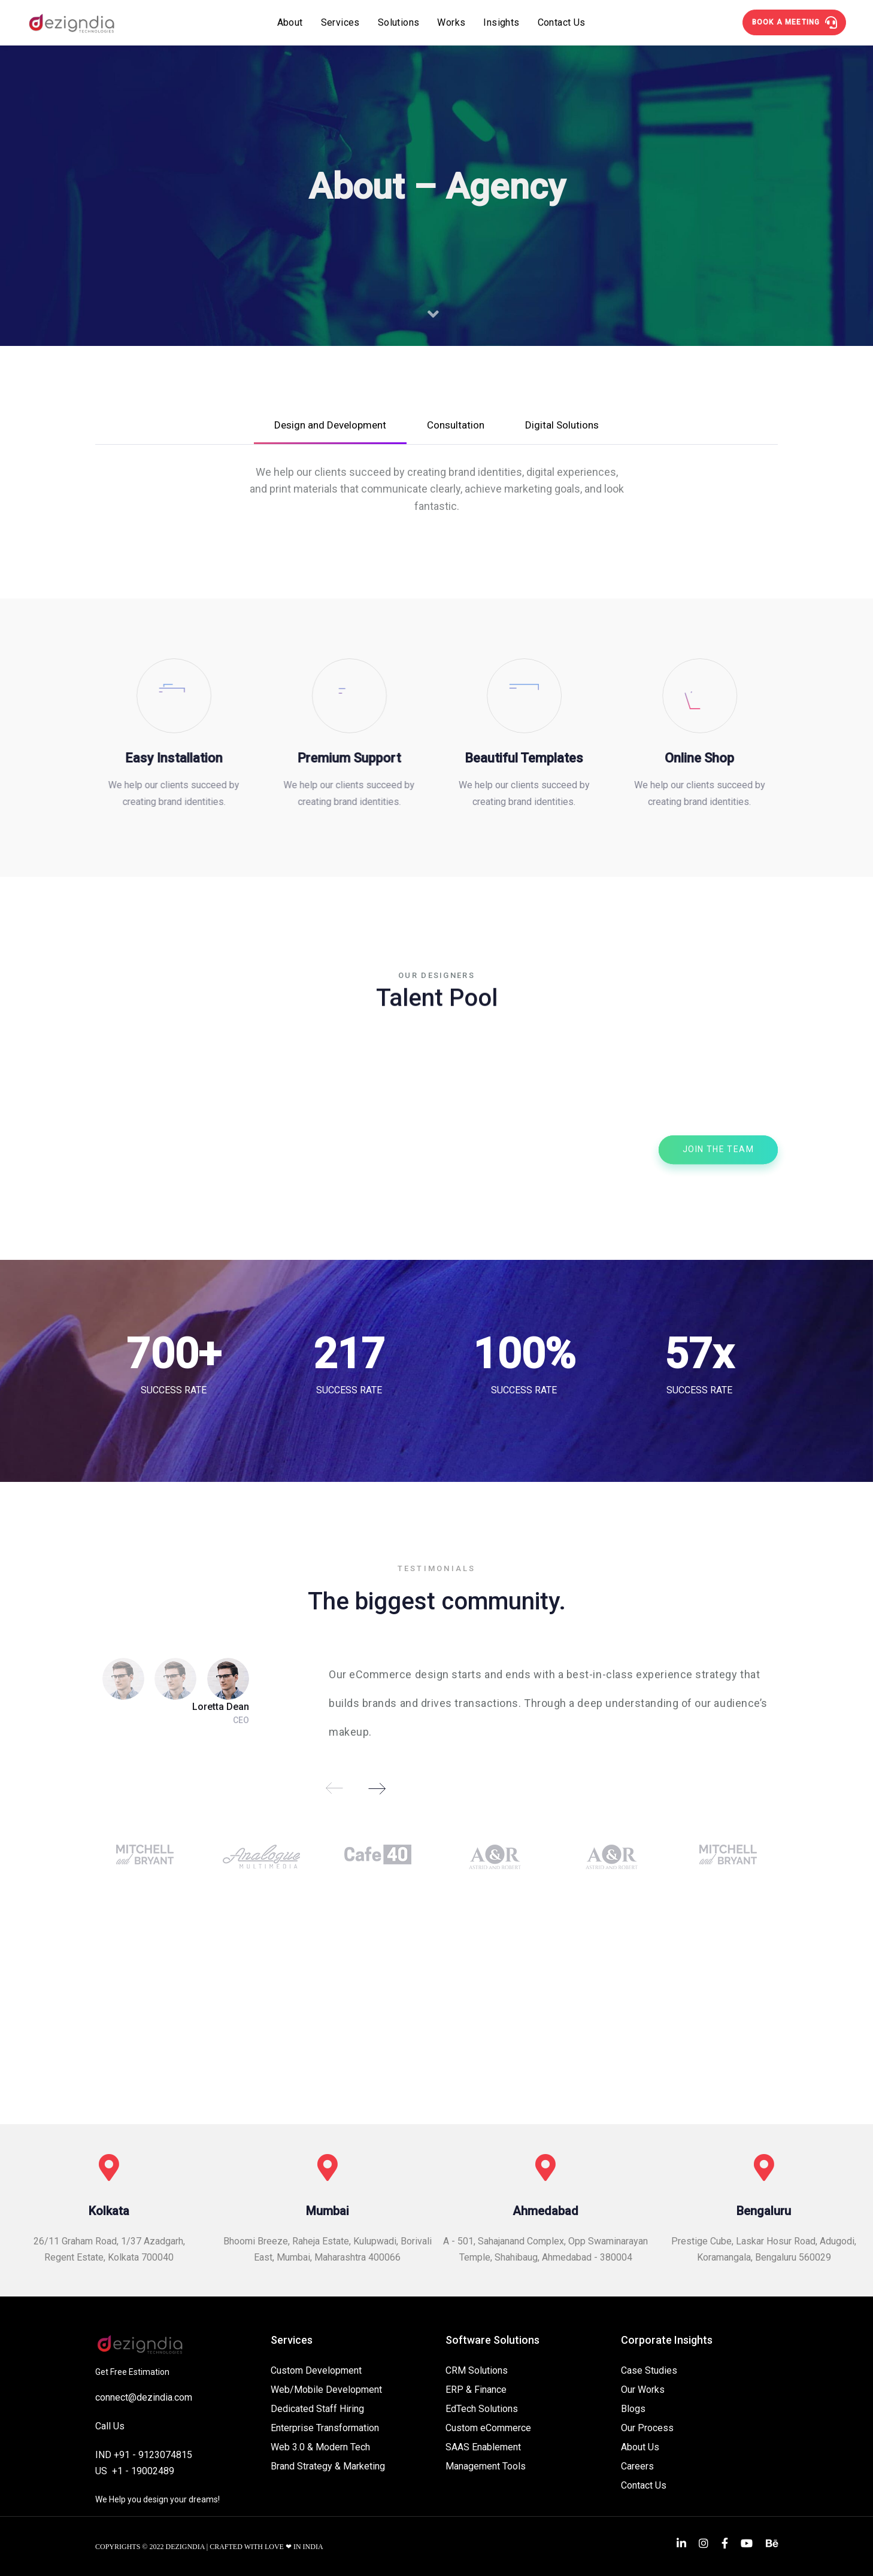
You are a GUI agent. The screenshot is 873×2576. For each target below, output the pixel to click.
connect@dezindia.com (143, 2397)
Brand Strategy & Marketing (328, 2466)
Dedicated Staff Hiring (317, 2408)
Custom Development (316, 2370)
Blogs (633, 2408)
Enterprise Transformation (325, 2428)
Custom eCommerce (488, 2428)
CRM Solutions (476, 2370)
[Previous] (335, 1788)
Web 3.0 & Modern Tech (320, 2447)
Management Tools (485, 2466)
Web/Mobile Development (326, 2389)
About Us (640, 2447)
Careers (637, 2466)
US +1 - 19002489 (134, 2471)
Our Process (647, 2428)
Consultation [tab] (455, 425)
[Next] (377, 1788)
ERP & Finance (476, 2389)
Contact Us (643, 2485)
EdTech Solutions (481, 2408)
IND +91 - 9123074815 (143, 2454)
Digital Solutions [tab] (562, 425)
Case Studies (649, 2370)
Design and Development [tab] (330, 425)
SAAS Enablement (483, 2447)
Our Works (643, 2389)
